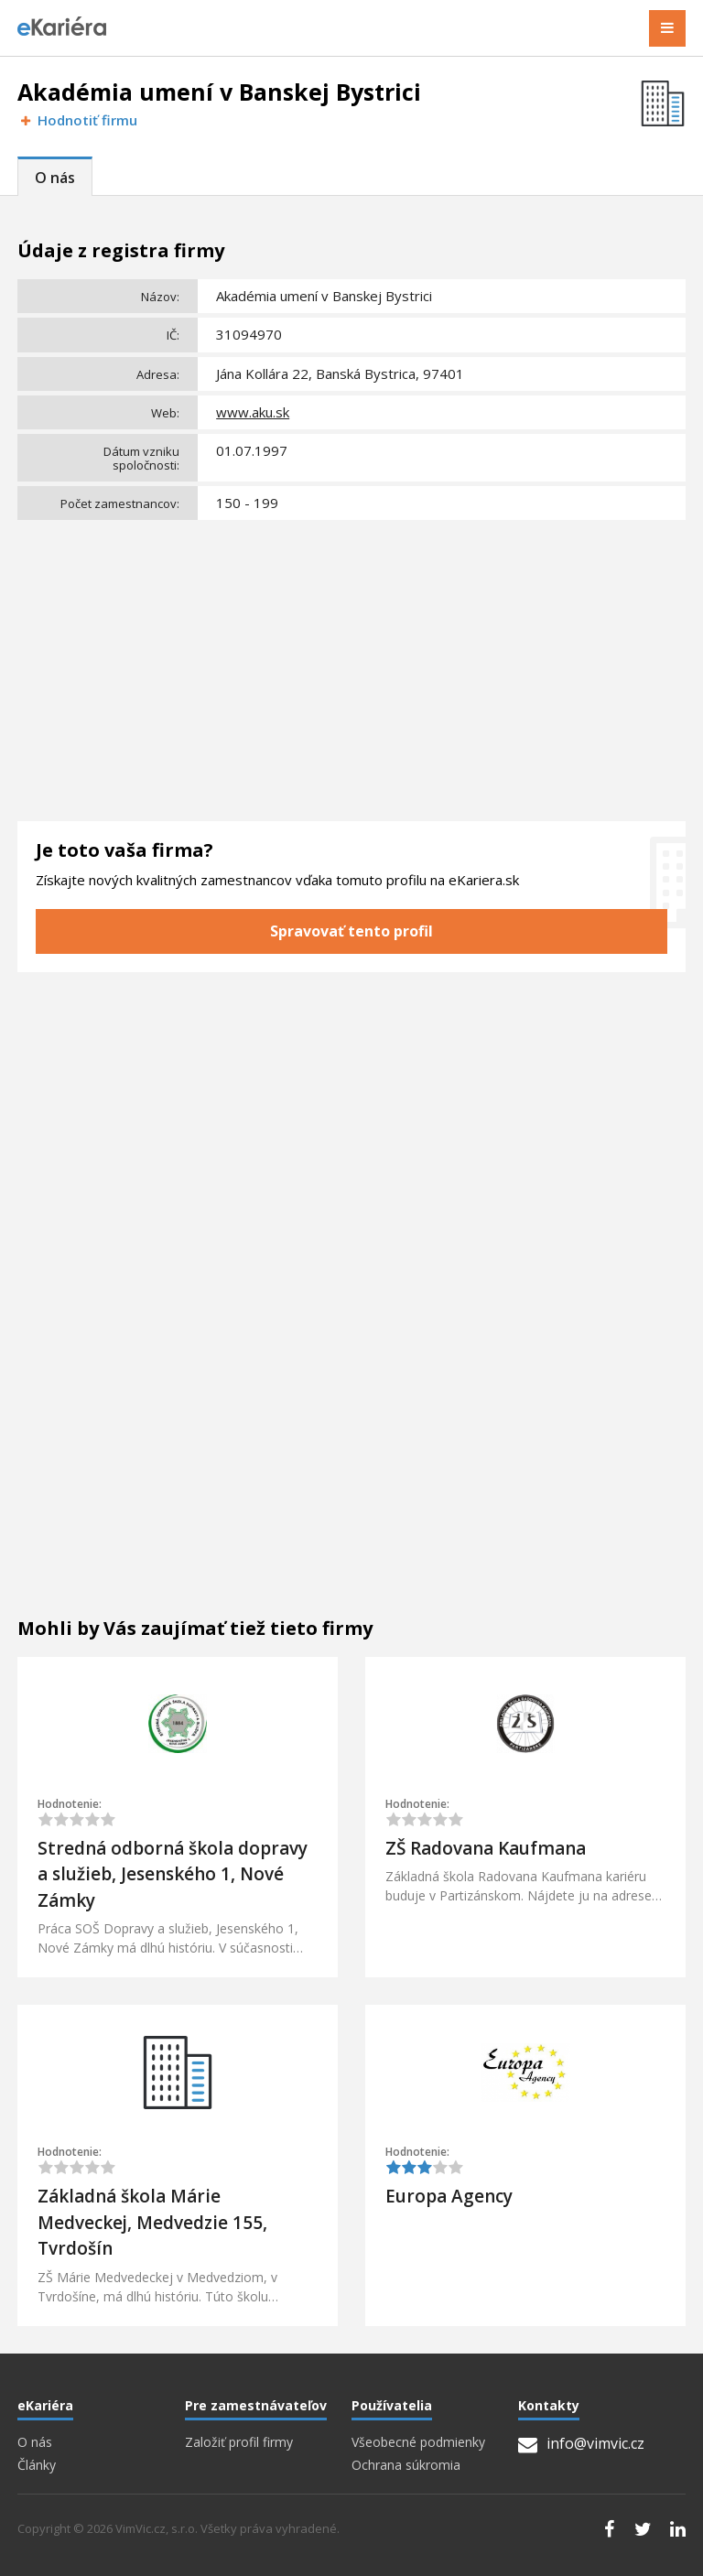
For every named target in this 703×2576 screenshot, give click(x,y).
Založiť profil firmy (239, 2442)
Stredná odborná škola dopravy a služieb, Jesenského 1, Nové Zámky (173, 1874)
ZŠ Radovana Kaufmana (485, 1848)
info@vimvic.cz (581, 2443)
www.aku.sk (252, 412)
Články (36, 2465)
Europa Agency (449, 2196)
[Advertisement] (351, 664)
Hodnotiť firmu (77, 120)
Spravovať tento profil (351, 931)
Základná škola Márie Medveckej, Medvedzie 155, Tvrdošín (152, 2222)
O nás (55, 178)
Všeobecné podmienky (418, 2442)
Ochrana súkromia (406, 2465)
